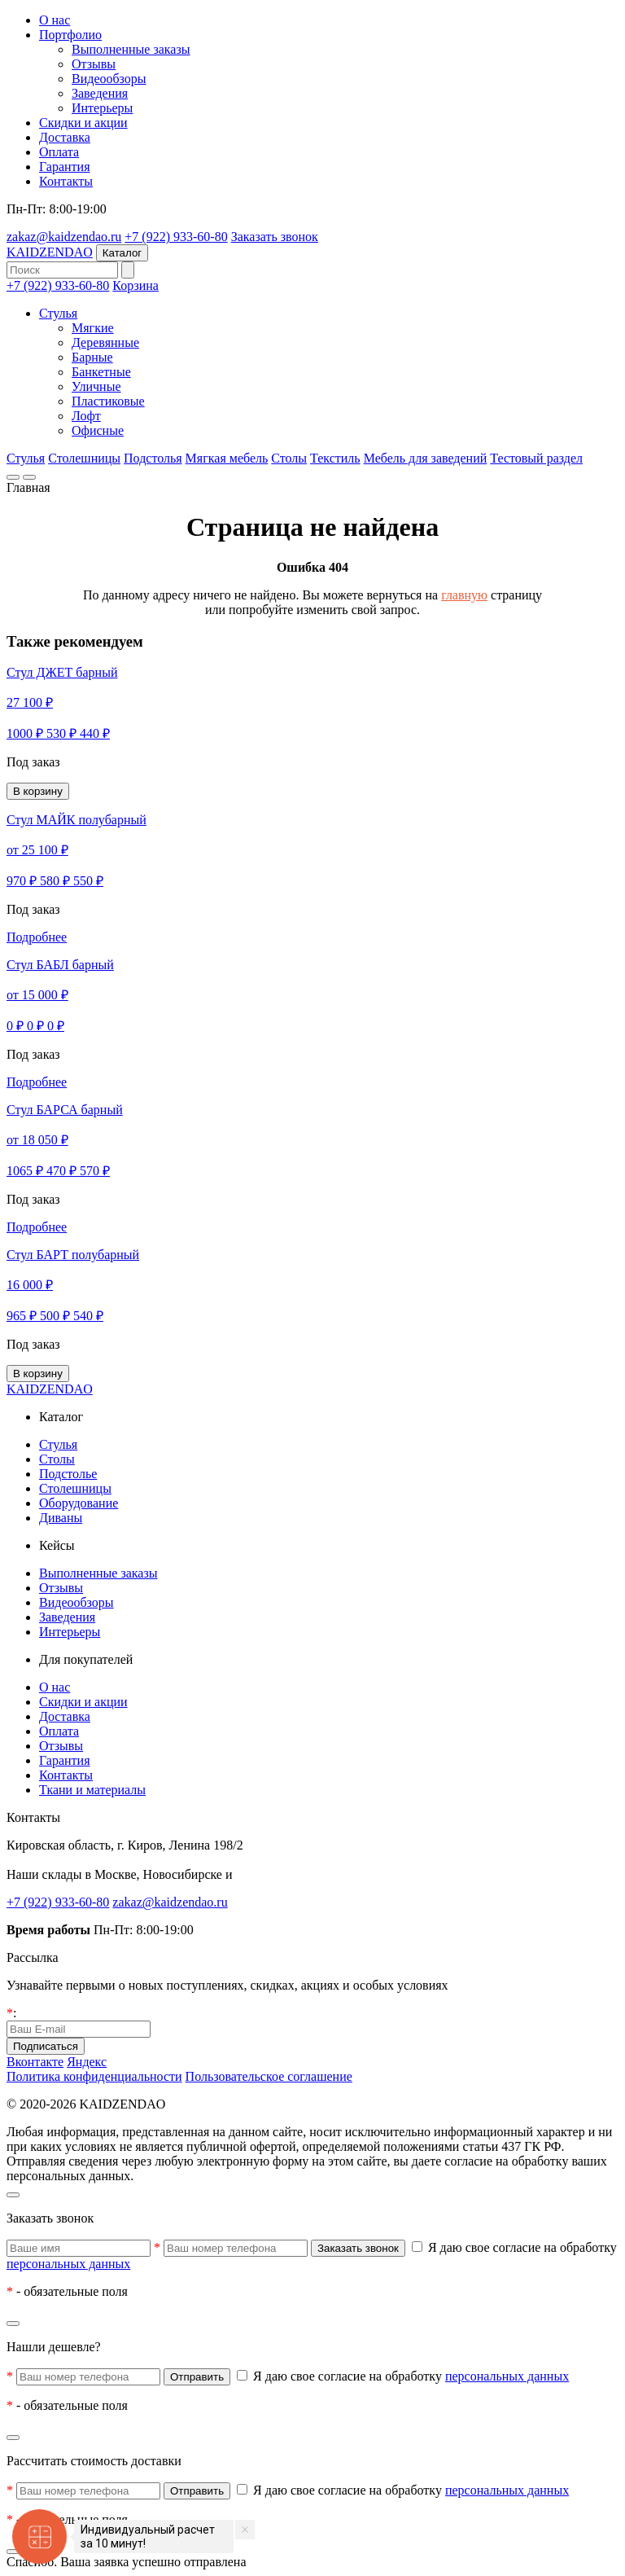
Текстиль (335, 458)
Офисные (98, 430)
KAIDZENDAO (50, 252)
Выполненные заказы (131, 49)
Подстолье (68, 1474)
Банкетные (101, 372)
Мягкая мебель (227, 458)
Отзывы (94, 64)
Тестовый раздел (536, 458)
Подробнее (37, 937)
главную (464, 595)
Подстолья (153, 458)
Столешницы (84, 458)
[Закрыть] (13, 2194)
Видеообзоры (109, 79)
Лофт (86, 416)
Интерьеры (102, 108)
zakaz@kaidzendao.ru (64, 237)
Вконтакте (35, 2062)
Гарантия (64, 166)
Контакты (66, 181)
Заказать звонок (274, 237)
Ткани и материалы (92, 1790)
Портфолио (70, 35)
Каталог (122, 253)
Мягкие (93, 328)
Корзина (135, 285)
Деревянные (105, 342)
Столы (289, 458)
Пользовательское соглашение (269, 2076)
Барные (92, 357)
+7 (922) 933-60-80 (176, 237)
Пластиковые (108, 401)
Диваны (60, 1518)
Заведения (100, 93)
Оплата (59, 152)
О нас (54, 20)
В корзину (38, 791)
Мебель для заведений (425, 458)
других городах (278, 1874)
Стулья (58, 313)
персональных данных (68, 2264)
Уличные (96, 386)
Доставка (64, 137)
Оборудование (78, 1503)
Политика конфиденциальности (94, 2076)
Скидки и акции (83, 122)
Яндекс (87, 2062)
